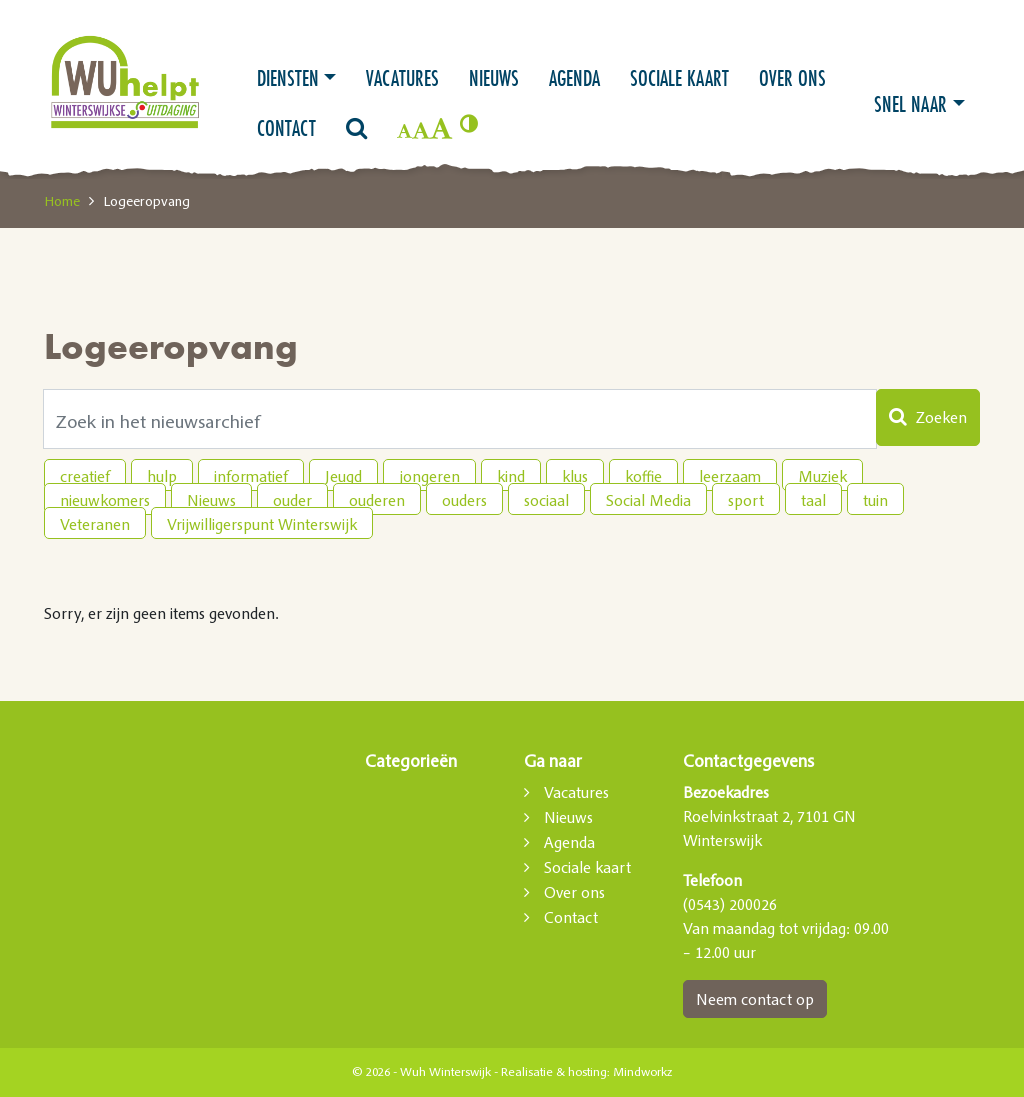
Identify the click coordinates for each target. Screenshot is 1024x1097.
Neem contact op (755, 999)
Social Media (648, 500)
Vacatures (402, 78)
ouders (464, 500)
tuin (875, 500)
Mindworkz (642, 1072)
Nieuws (494, 78)
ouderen (377, 500)
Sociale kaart (679, 78)
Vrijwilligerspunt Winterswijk (262, 524)
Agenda (574, 78)
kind (511, 476)
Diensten (288, 78)
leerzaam (730, 476)
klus (575, 476)
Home (62, 201)
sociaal (546, 500)
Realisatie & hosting (554, 1072)
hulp (162, 476)
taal (813, 500)
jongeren (429, 476)
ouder (292, 500)
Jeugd (343, 476)
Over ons (792, 78)
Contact (286, 128)
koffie (643, 476)
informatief (251, 476)
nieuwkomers (105, 500)
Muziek (822, 476)
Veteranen (95, 524)
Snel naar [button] (910, 104)
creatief (85, 476)
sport (746, 500)
